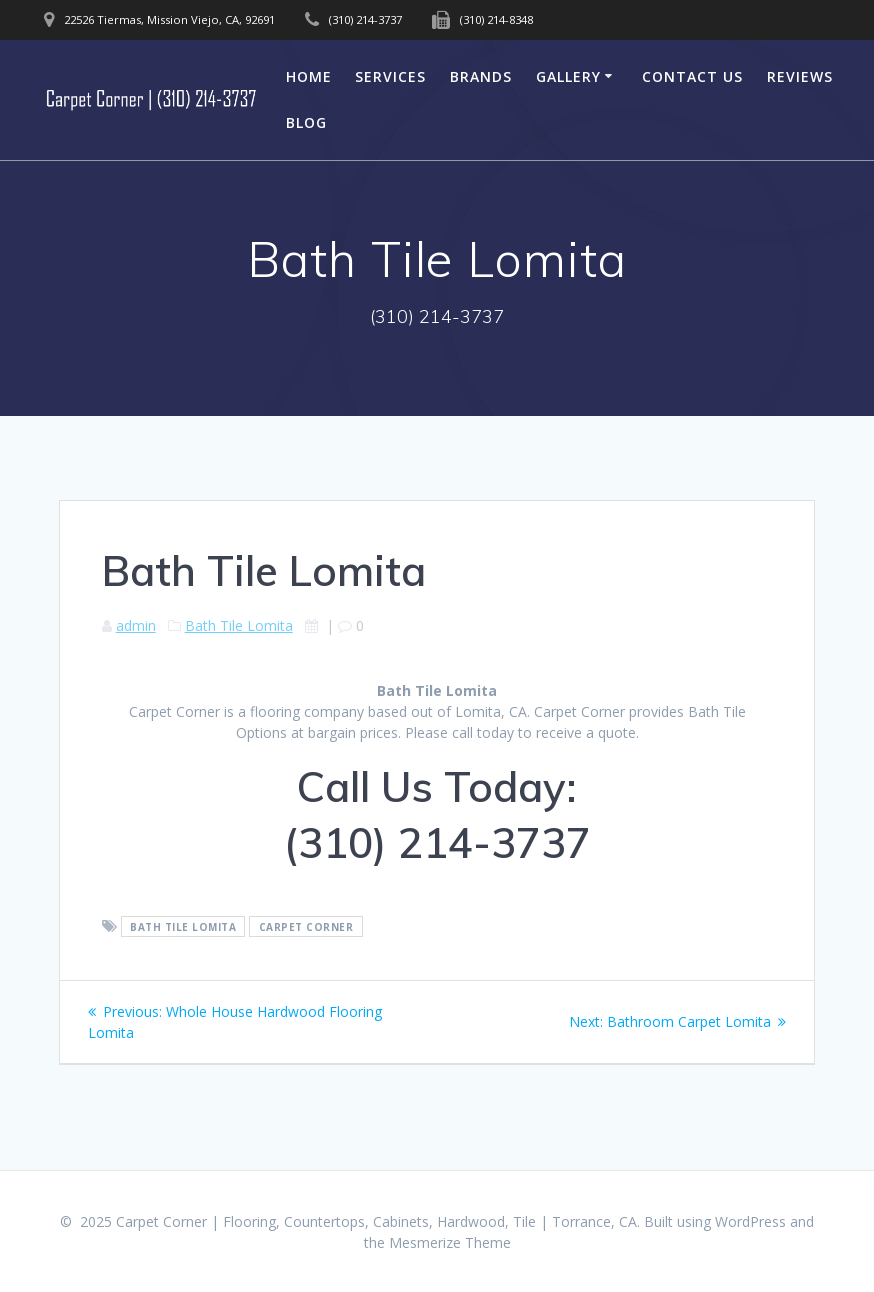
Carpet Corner (306, 927)
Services (390, 76)
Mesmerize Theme (450, 1242)
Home (309, 76)
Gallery (568, 76)
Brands (481, 76)
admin (136, 625)
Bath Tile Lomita (239, 625)
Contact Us (692, 76)
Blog (306, 122)
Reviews (800, 76)
